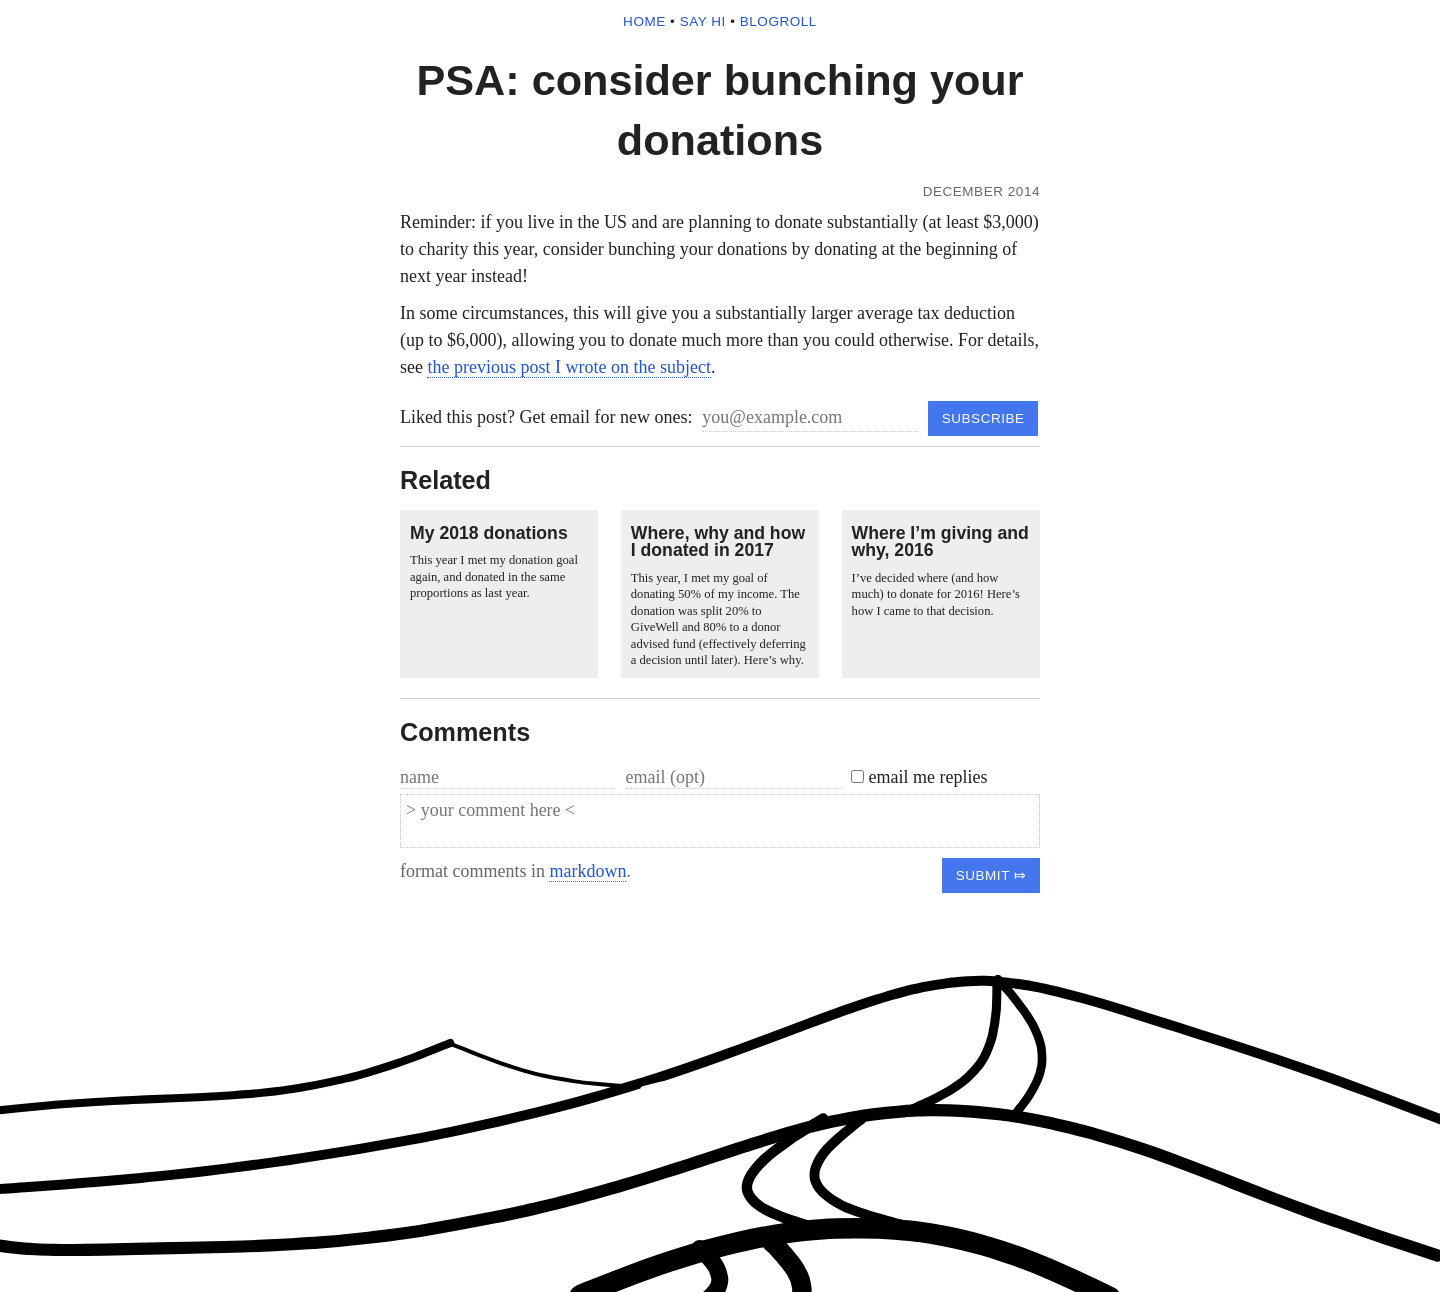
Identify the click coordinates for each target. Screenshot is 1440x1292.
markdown (587, 871)
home (644, 21)
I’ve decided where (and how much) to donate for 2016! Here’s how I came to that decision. (936, 594)
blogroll (778, 21)
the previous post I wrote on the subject (568, 367)
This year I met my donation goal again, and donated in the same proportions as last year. (494, 576)
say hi (703, 21)
